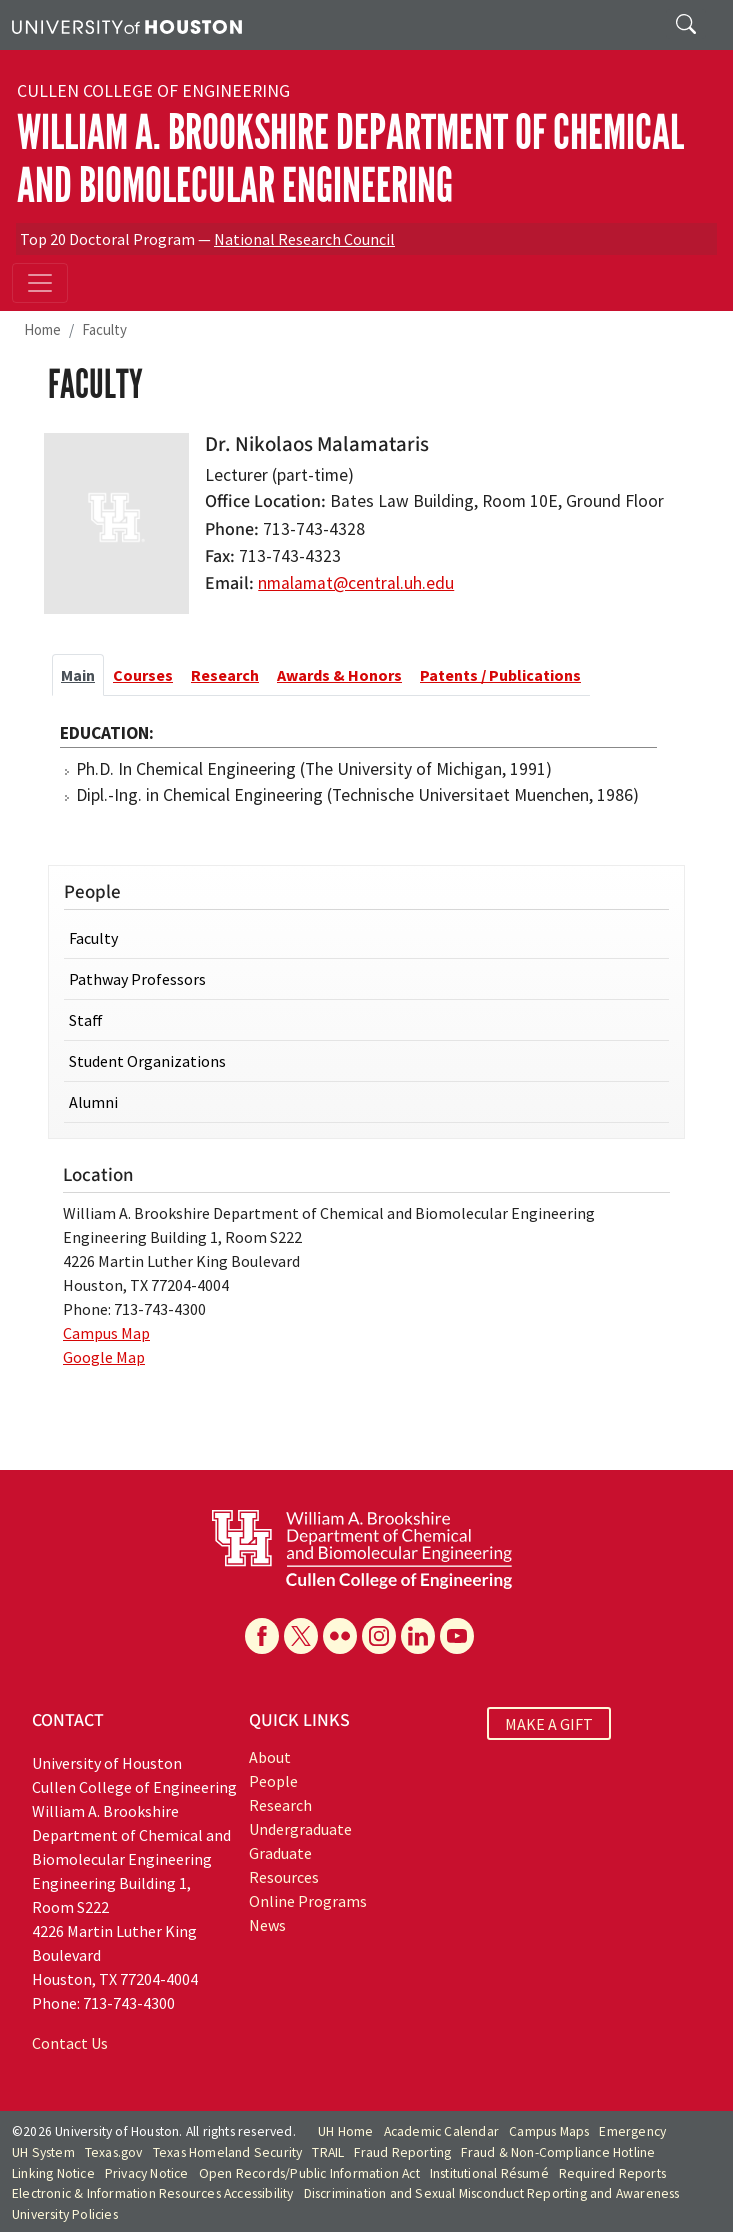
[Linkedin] (418, 1636)
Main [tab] (78, 675)
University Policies (65, 2214)
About (270, 1757)
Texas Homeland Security (228, 2152)
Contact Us (70, 2043)
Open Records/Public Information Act (309, 2173)
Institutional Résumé (489, 2173)
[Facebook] (262, 1636)
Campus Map (106, 1333)
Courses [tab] (143, 675)
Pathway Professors (137, 979)
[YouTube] (457, 1636)
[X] (301, 1636)
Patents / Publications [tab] (500, 675)
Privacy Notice (147, 2173)
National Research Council (304, 239)
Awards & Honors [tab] (339, 675)
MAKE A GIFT (549, 1723)
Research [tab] (225, 675)
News (267, 1925)
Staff (86, 1020)
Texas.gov (114, 2152)
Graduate (280, 1853)
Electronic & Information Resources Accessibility (153, 2193)
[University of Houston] (127, 25)
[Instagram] (379, 1636)
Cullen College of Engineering (153, 91)
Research (280, 1805)
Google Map (104, 1357)
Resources (284, 1877)
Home (42, 329)
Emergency (632, 2131)
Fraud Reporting (402, 2152)
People (273, 1781)
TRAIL (328, 2152)
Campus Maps (549, 2131)
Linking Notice (53, 2173)
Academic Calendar (441, 2131)
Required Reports (612, 2173)
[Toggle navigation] (40, 283)
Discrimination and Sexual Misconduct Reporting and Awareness (492, 2193)
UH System (43, 2152)
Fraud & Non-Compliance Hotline (558, 2152)
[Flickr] (340, 1636)
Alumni (93, 1102)
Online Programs (308, 1901)
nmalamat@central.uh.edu (356, 583)
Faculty (104, 329)
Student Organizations (147, 1061)
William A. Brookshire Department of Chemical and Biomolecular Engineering (350, 159)
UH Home (345, 2131)
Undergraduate (300, 1829)
